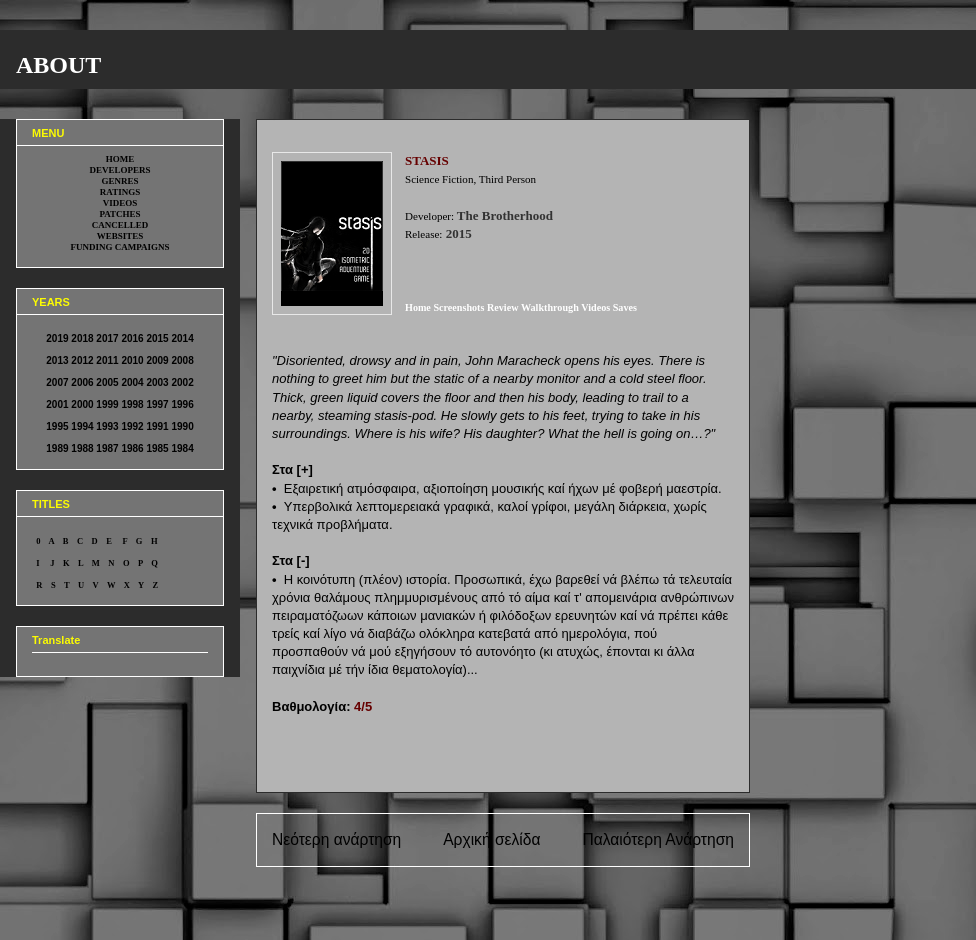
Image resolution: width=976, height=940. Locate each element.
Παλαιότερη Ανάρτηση (658, 839)
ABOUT (58, 65)
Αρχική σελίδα (491, 839)
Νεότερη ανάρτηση (336, 839)
